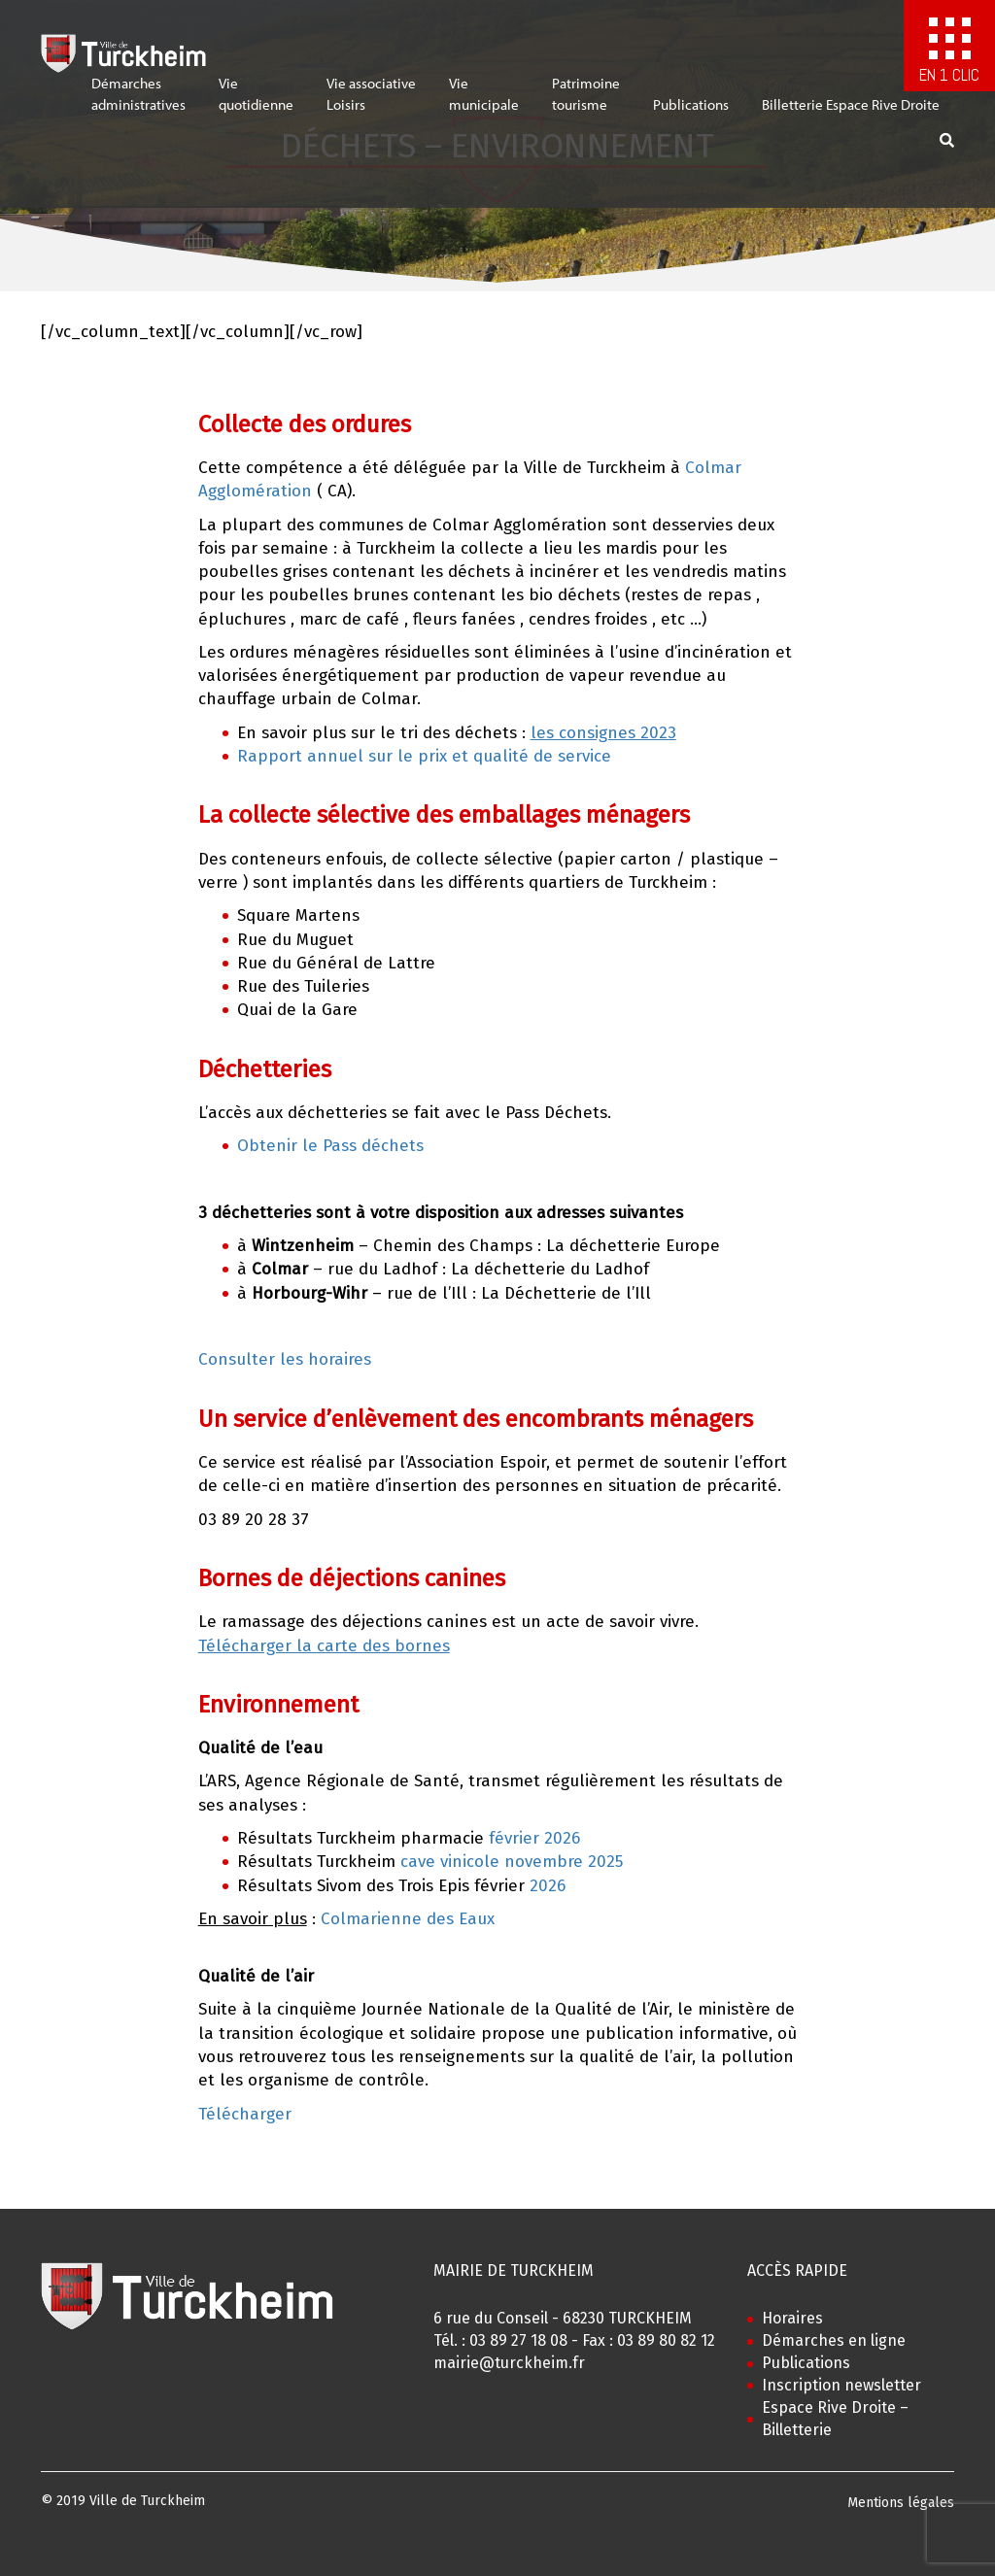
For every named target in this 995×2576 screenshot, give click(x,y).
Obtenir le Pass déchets (330, 1145)
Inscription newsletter (841, 2385)
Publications (691, 113)
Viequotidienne (256, 103)
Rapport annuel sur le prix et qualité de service (424, 756)
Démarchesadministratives (138, 103)
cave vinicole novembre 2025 (511, 1861)
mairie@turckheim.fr (509, 2363)
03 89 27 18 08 (518, 2340)
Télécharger (245, 2114)
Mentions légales (900, 2502)
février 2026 (532, 1838)
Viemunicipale (484, 103)
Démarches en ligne (834, 2340)
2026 (548, 1886)
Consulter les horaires (284, 1359)
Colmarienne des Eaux (408, 1919)
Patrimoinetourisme (586, 103)
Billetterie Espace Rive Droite (851, 113)
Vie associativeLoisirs (371, 103)
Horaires (792, 2318)
